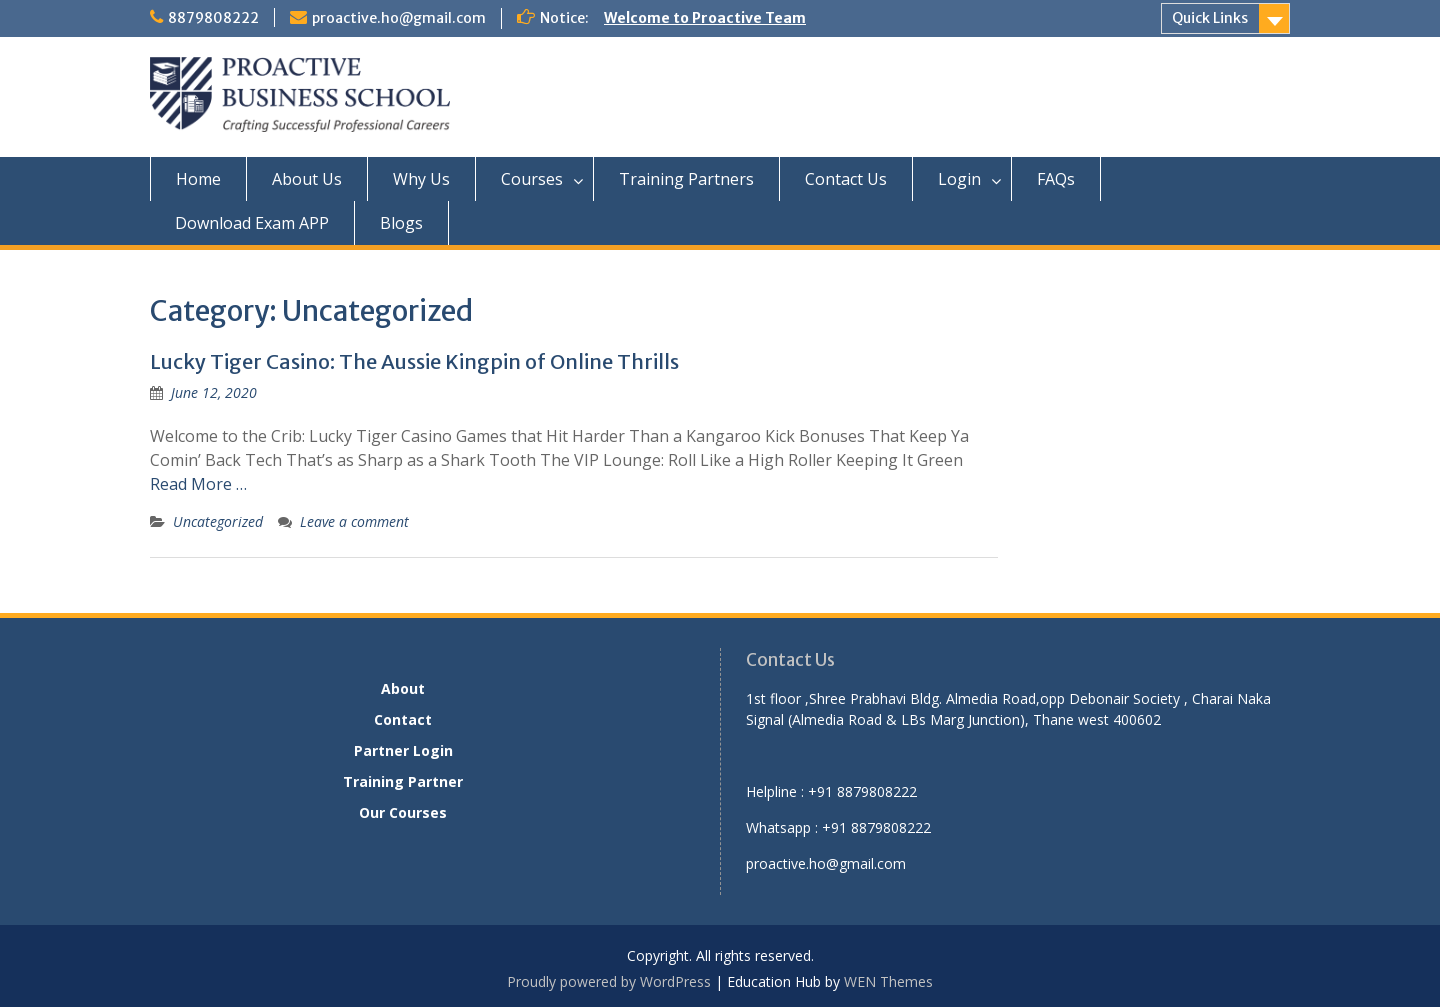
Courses (532, 179)
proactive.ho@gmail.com (399, 18)
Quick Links (1210, 18)
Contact (403, 719)
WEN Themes (888, 981)
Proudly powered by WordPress (609, 981)
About (403, 688)
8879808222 (213, 18)
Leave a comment (354, 521)
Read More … (198, 484)
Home (198, 179)
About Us (307, 179)
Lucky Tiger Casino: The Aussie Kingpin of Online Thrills (414, 361)
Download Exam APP (252, 223)
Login (959, 179)
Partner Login (403, 750)
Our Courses (403, 812)
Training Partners (686, 179)
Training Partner (403, 781)
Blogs (401, 223)
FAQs (1056, 179)
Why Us (421, 179)
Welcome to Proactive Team (705, 18)
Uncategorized (218, 521)
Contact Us (846, 179)
